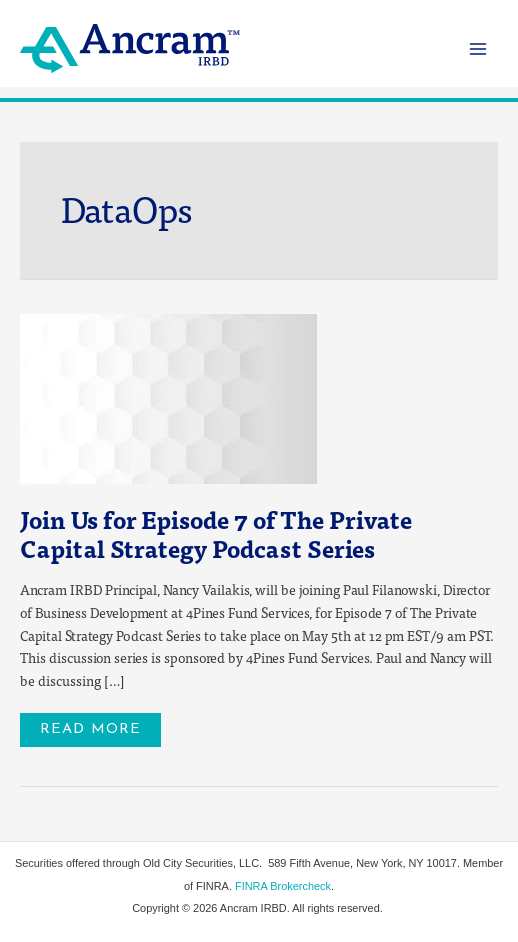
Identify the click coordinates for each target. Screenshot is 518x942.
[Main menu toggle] (478, 48)
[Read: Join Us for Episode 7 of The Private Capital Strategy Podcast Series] (168, 396)
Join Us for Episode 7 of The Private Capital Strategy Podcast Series (216, 533)
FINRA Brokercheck (283, 886)
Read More (90, 725)
